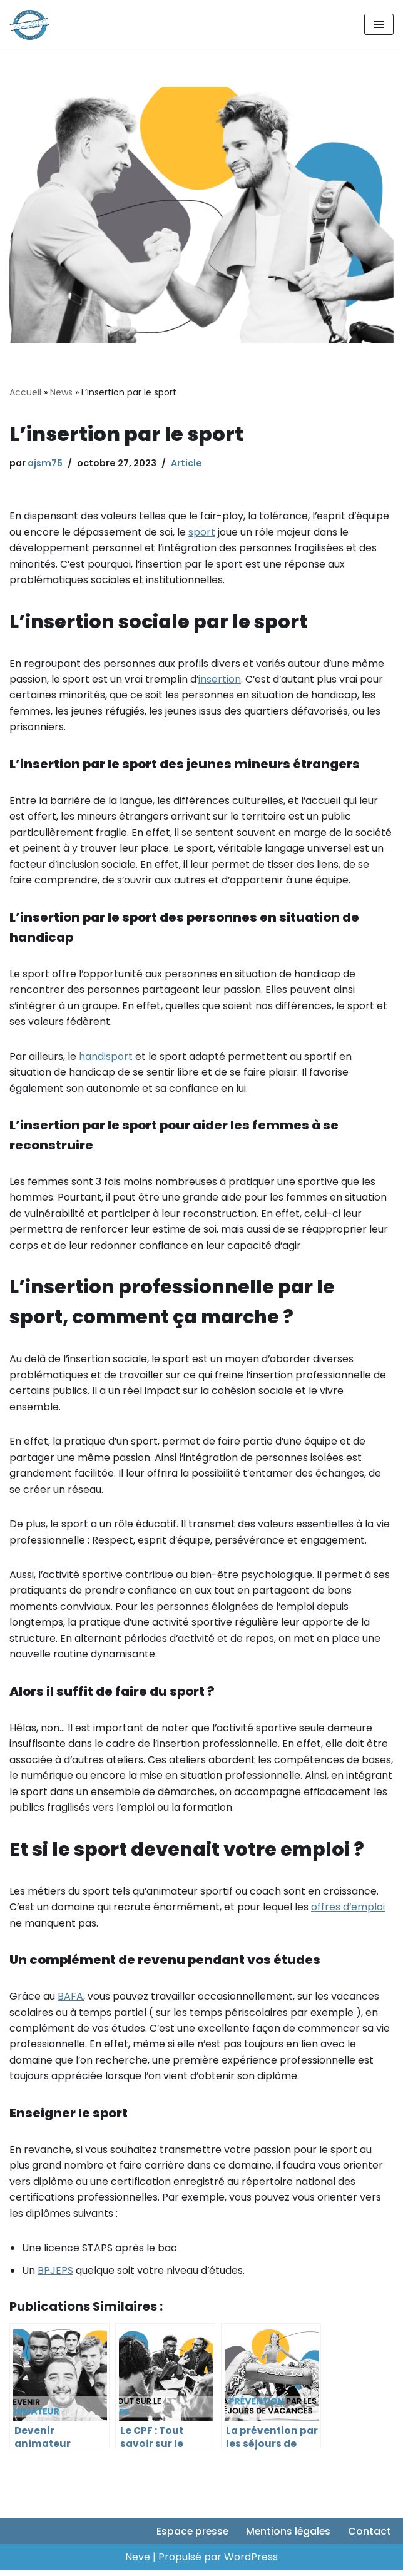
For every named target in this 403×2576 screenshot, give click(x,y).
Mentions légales (287, 2537)
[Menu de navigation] (379, 24)
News (61, 392)
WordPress (251, 2562)
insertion (220, 680)
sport (201, 532)
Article (186, 463)
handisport (106, 1058)
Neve (137, 2562)
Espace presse (190, 2537)
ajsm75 (45, 463)
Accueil (25, 392)
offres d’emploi (349, 1911)
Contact (369, 2537)
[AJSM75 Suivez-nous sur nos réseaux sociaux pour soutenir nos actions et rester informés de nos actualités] (29, 25)
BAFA (70, 2000)
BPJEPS (55, 2275)
